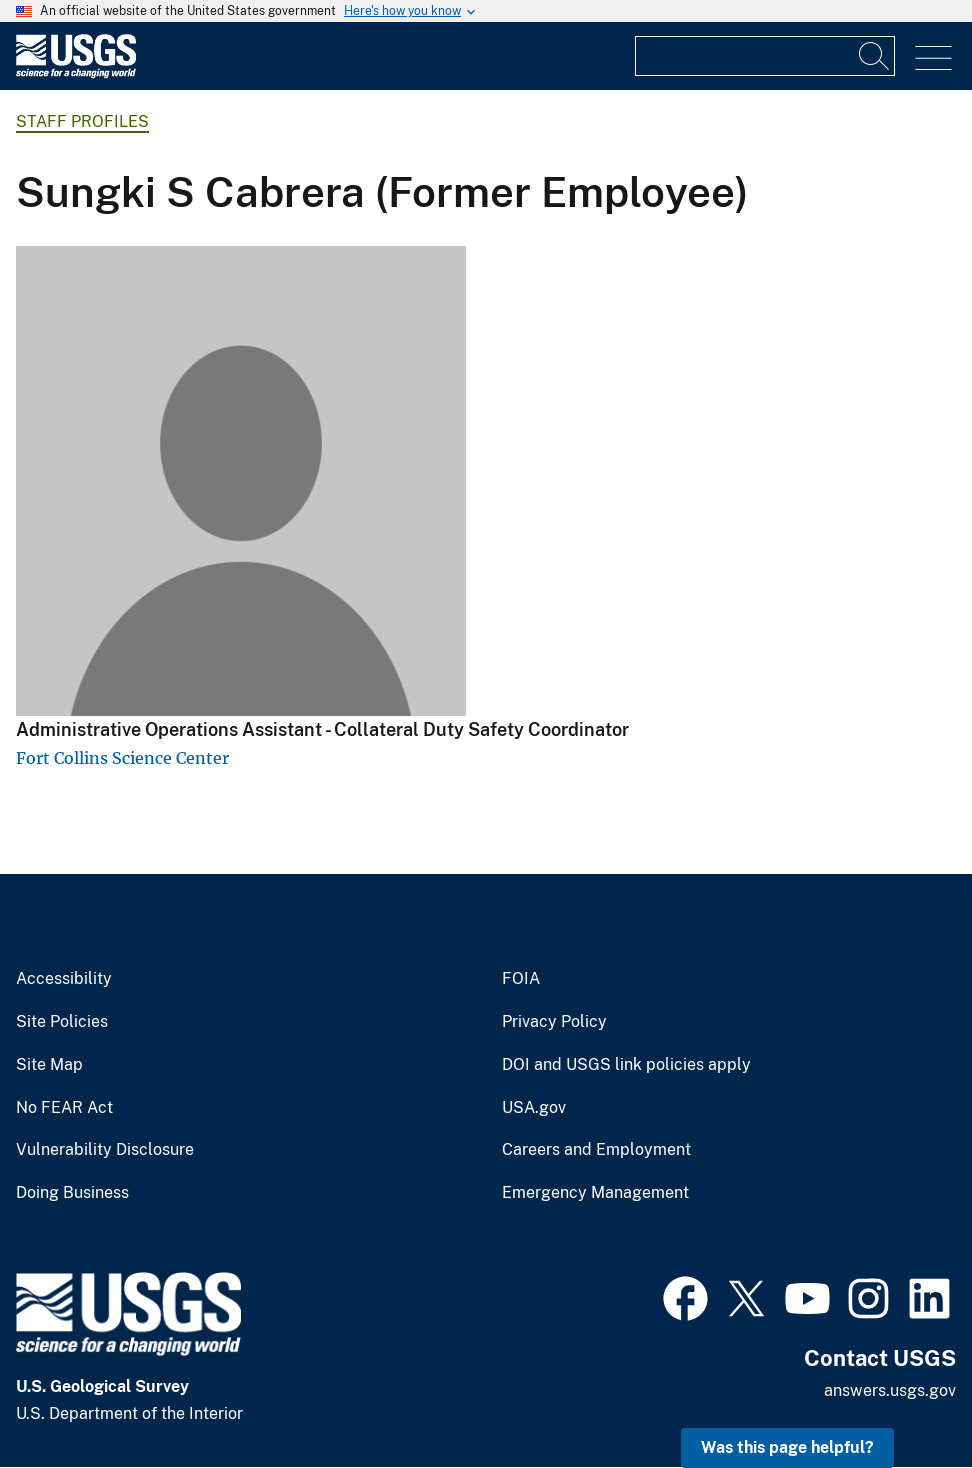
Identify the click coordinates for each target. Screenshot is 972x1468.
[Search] (875, 56)
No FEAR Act (64, 1108)
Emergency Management (595, 1193)
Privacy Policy (554, 1022)
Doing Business (72, 1193)
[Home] (76, 73)
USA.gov (534, 1108)
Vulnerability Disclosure (105, 1150)
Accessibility (64, 979)
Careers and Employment (596, 1150)
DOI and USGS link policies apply (626, 1065)
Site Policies (62, 1022)
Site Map (49, 1065)
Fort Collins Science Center (122, 758)
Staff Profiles (82, 121)
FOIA (521, 979)
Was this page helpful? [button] (787, 1447)
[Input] (765, 56)
